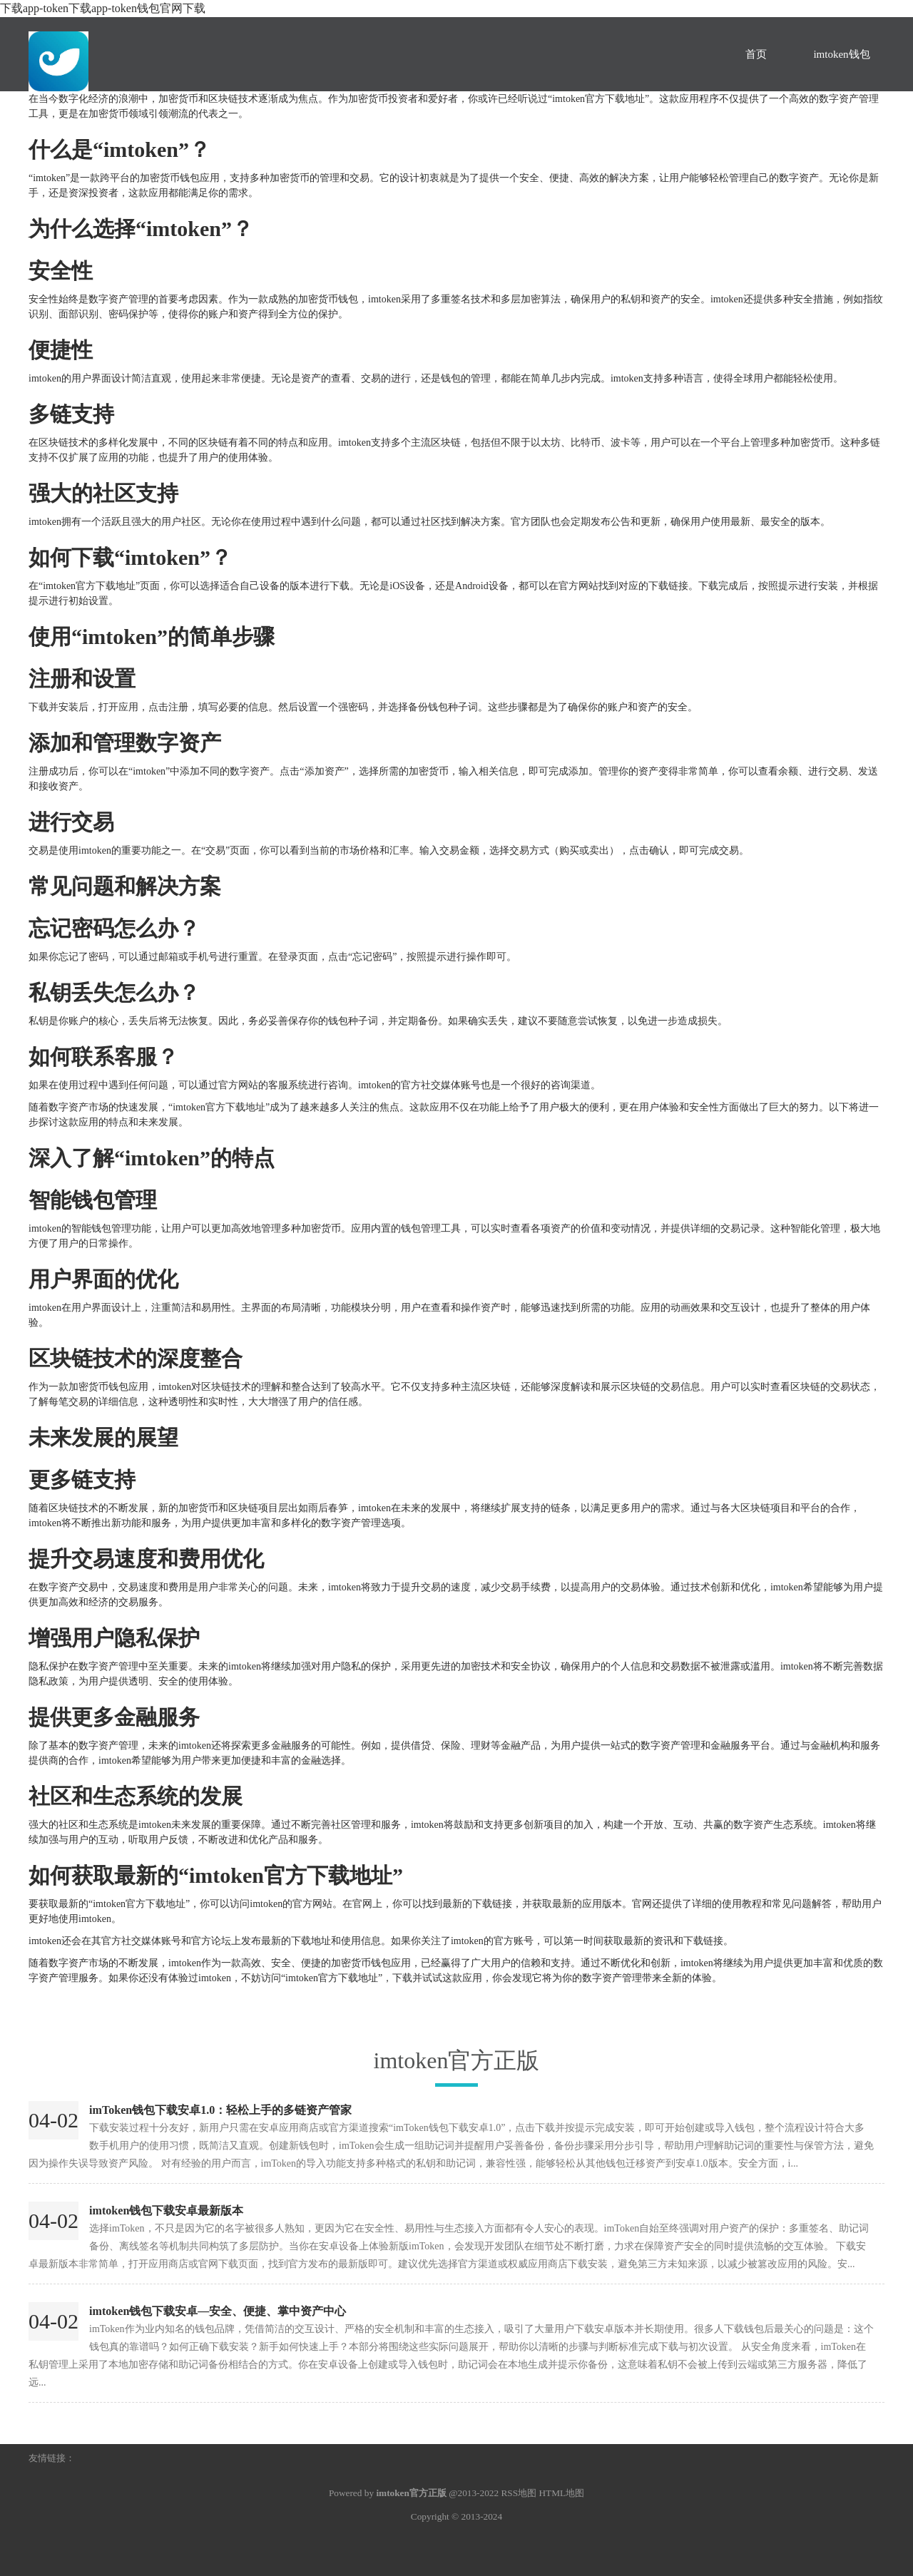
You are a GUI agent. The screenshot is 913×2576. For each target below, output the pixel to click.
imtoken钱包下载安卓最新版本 (166, 2210)
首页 (756, 54)
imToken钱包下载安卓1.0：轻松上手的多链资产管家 (220, 2110)
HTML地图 (561, 2493)
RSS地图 (518, 2493)
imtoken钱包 (841, 54)
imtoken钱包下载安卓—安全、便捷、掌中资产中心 (217, 2311)
